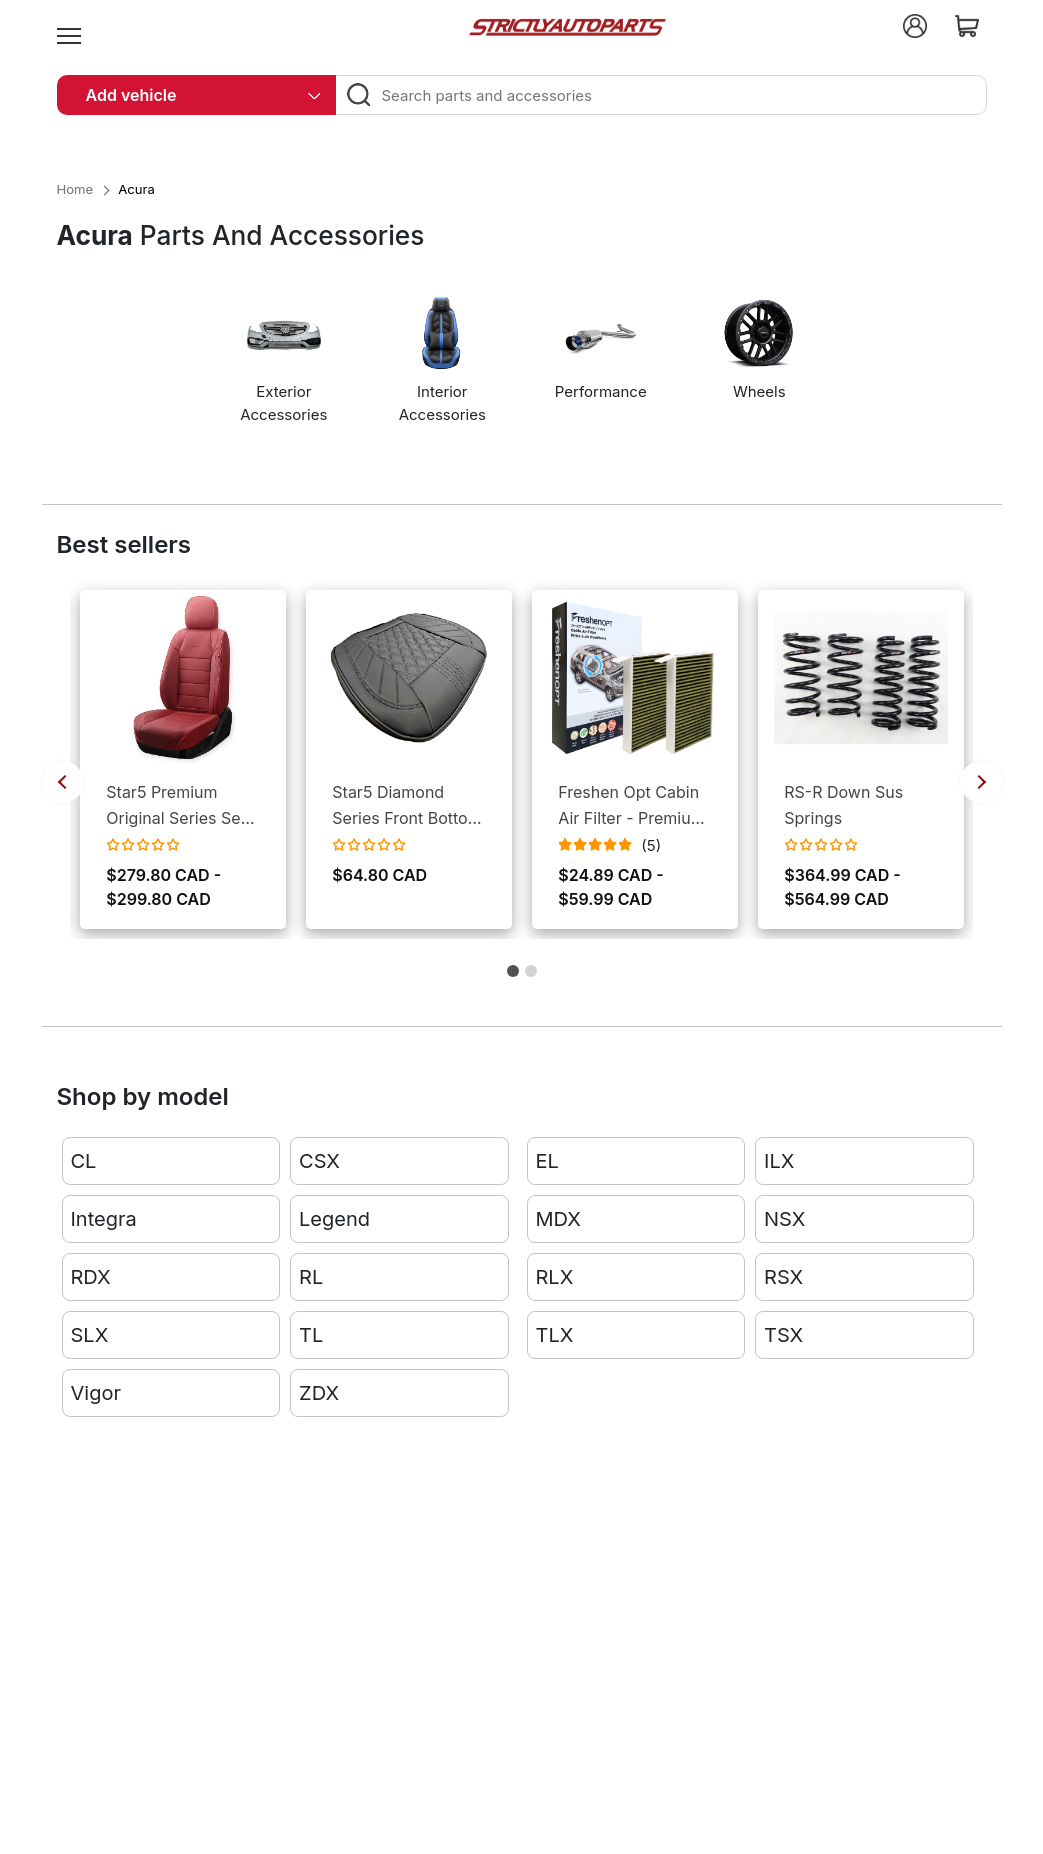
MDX (558, 1219)
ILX (779, 1161)
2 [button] (531, 977)
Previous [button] (63, 782)
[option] (288, 368)
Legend (334, 1219)
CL (84, 1161)
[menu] (69, 26)
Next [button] (981, 782)
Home (75, 189)
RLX (555, 1277)
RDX (91, 1277)
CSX (319, 1161)
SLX (90, 1335)
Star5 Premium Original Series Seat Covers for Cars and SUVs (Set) (181, 806)
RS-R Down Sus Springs (843, 805)
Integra (104, 1219)
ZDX (319, 1393)
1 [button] (513, 977)
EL (547, 1161)
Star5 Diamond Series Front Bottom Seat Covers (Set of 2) (406, 806)
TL (311, 1335)
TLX (555, 1335)
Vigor (96, 1393)
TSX (783, 1335)
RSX (783, 1277)
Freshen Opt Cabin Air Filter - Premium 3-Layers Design (631, 806)
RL (311, 1277)
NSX (784, 1219)
